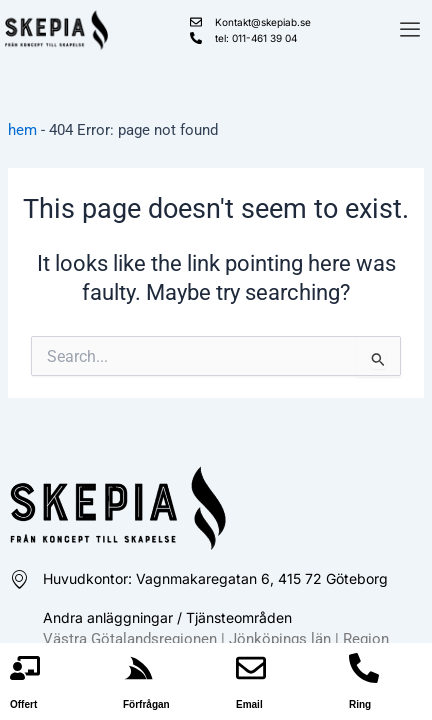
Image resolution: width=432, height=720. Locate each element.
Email (249, 704)
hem (22, 130)
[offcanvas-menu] (410, 30)
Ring (360, 704)
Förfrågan (146, 704)
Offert (23, 704)
